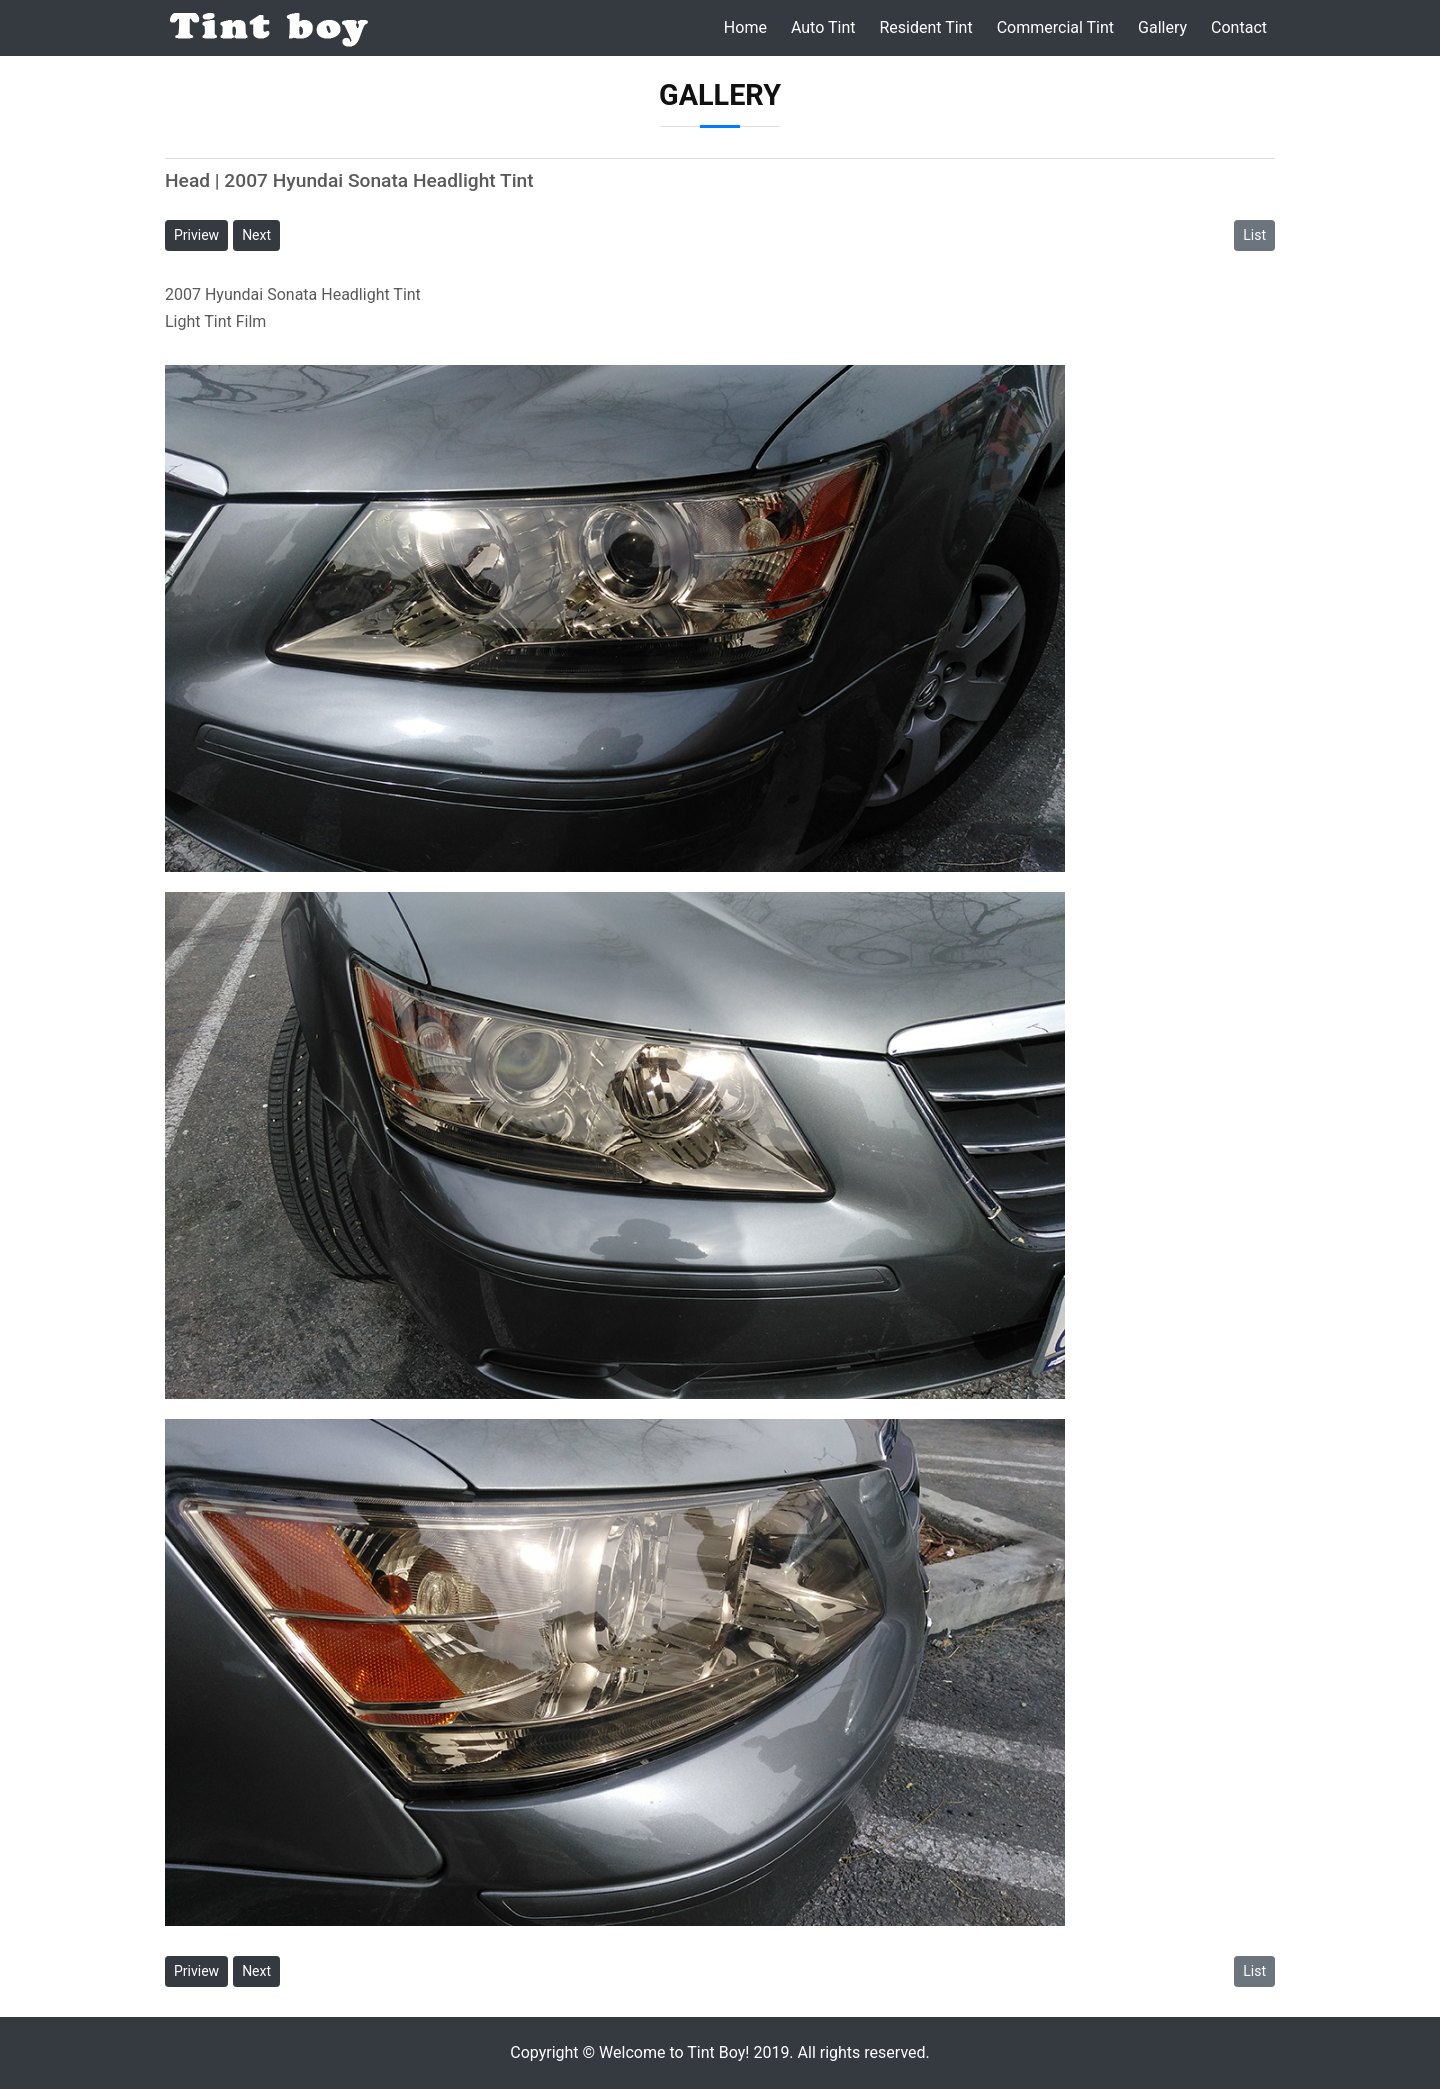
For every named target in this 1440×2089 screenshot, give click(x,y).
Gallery (1162, 27)
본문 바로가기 (0, 0)
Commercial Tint (1055, 27)
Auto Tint (823, 27)
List (1254, 235)
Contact (1239, 27)
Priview (196, 235)
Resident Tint (925, 27)
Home (745, 27)
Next (256, 235)
